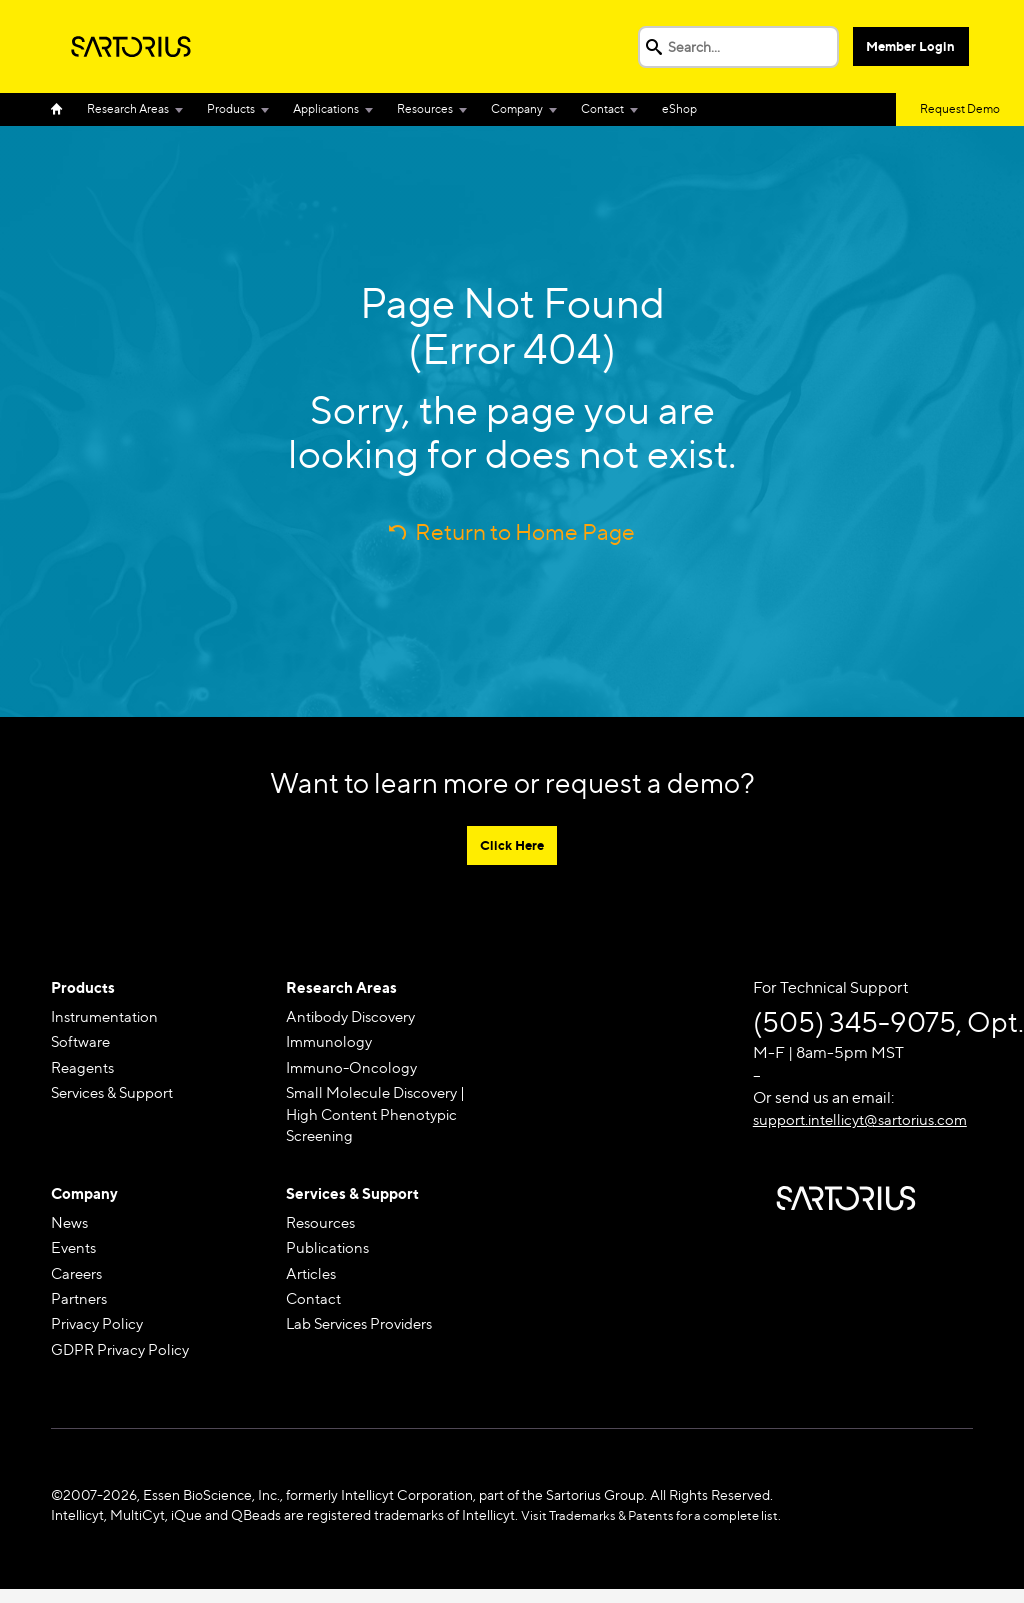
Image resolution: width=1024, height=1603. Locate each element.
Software (83, 1045)
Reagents (85, 1071)
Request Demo (960, 108)
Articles (313, 1284)
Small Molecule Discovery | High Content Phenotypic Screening (381, 1120)
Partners (81, 1310)
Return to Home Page (525, 531)
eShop (679, 108)
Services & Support (118, 1097)
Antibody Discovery (356, 1018)
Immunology (331, 1045)
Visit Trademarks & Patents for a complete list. (661, 1529)
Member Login (912, 46)
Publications (330, 1257)
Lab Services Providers (367, 1336)
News (71, 1231)
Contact (602, 108)
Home (63, 109)
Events (75, 1257)
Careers (79, 1284)
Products (231, 108)
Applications (326, 108)
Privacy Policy (100, 1336)
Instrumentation (109, 1018)
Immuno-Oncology (354, 1071)
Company (517, 108)
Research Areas (128, 108)
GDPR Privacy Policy (124, 1363)
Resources (425, 108)
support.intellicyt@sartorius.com (869, 1121)
